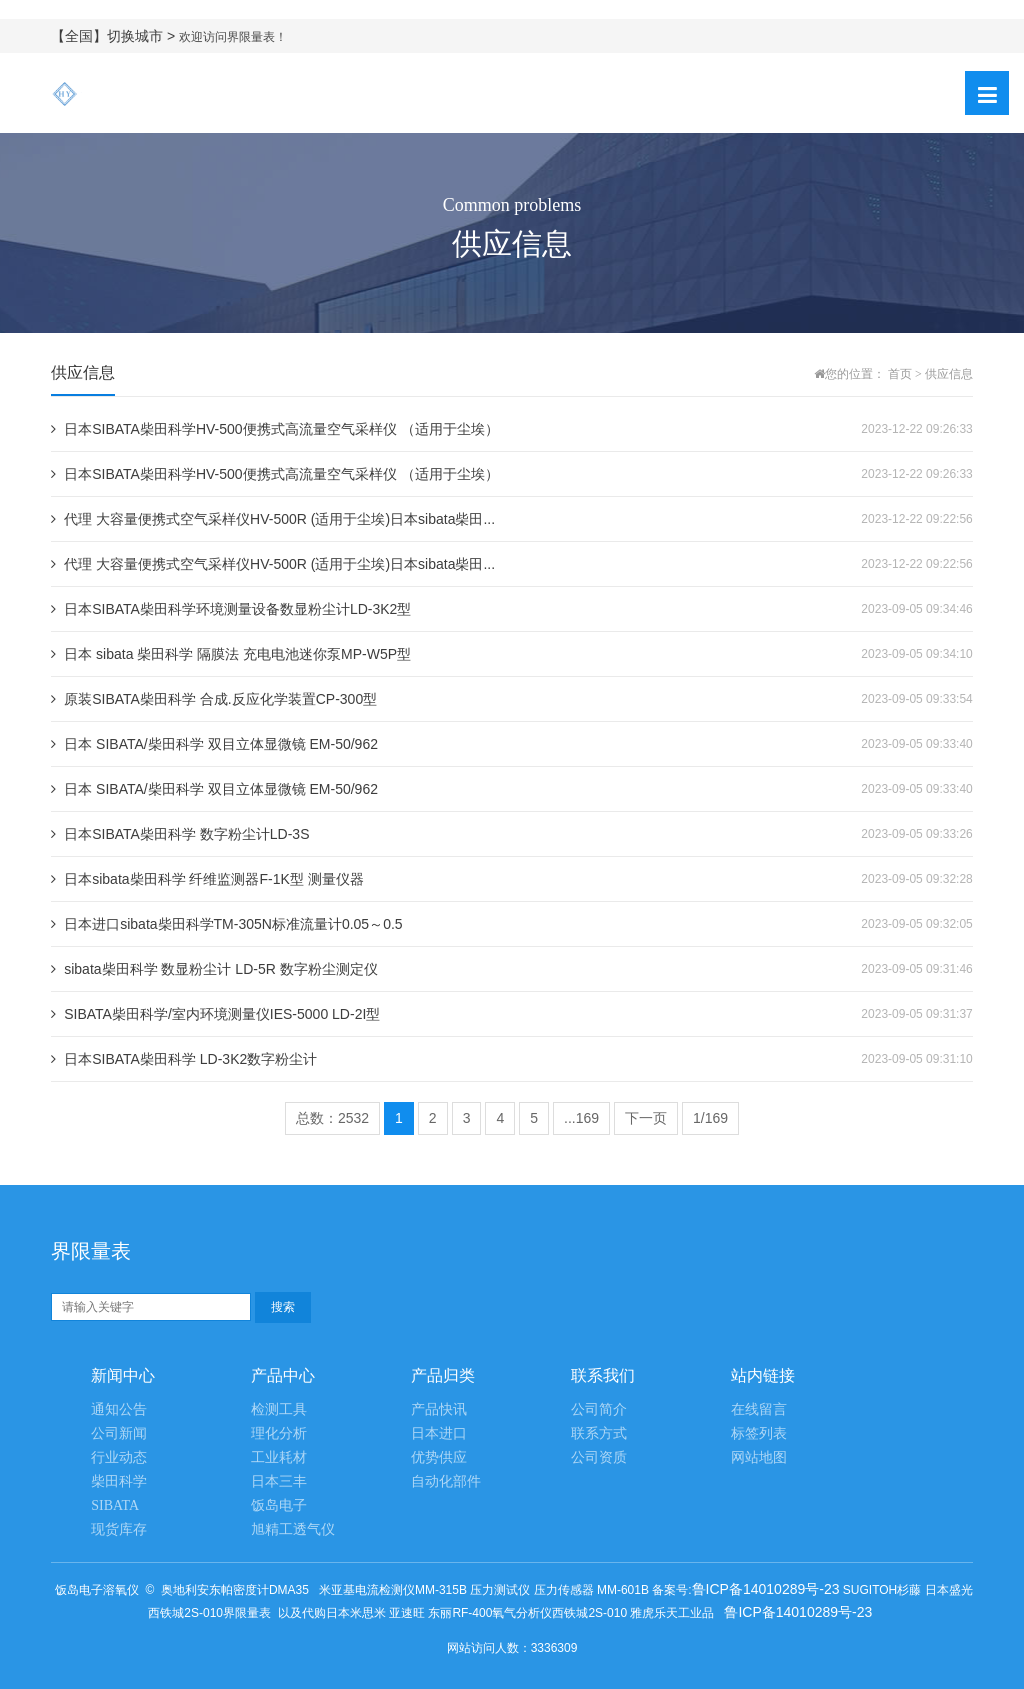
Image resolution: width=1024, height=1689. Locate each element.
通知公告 (119, 1409)
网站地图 (759, 1457)
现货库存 (119, 1529)
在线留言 (759, 1409)
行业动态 (119, 1457)
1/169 (710, 1118)
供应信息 (949, 374)
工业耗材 (279, 1457)
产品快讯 (439, 1409)
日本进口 (439, 1433)
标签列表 (759, 1433)
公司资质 (599, 1457)
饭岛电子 (279, 1505)
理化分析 (279, 1433)
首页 (900, 374)
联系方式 (599, 1433)
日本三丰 (279, 1481)
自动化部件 (446, 1481)
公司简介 (599, 1409)
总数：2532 (332, 1118)
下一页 (646, 1118)
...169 (581, 1118)
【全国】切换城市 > (115, 36)
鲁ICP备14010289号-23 (766, 1589)
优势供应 (439, 1457)
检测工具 (279, 1409)
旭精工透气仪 (293, 1529)
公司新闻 (119, 1433)
